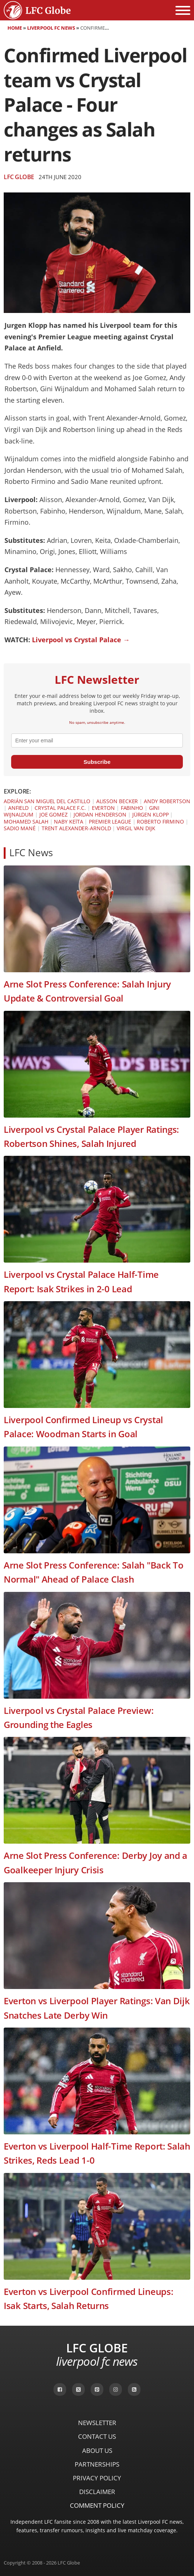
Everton (103, 807)
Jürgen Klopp (150, 814)
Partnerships (97, 2464)
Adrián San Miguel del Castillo (47, 801)
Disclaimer (97, 2491)
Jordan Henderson (100, 814)
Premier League (110, 821)
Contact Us (97, 2436)
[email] (97, 740)
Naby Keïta (68, 821)
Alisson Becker (117, 801)
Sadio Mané (20, 828)
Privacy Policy (97, 2478)
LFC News (31, 852)
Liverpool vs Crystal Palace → (81, 639)
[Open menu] (182, 10)
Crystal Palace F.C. (60, 807)
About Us (97, 2450)
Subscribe (97, 762)
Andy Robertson (167, 801)
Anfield (18, 807)
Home (14, 27)
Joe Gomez (53, 814)
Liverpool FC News (51, 27)
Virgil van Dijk (136, 828)
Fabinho (132, 807)
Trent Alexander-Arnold (76, 828)
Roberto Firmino (160, 821)
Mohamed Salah (26, 821)
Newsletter (97, 2422)
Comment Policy (97, 2505)
